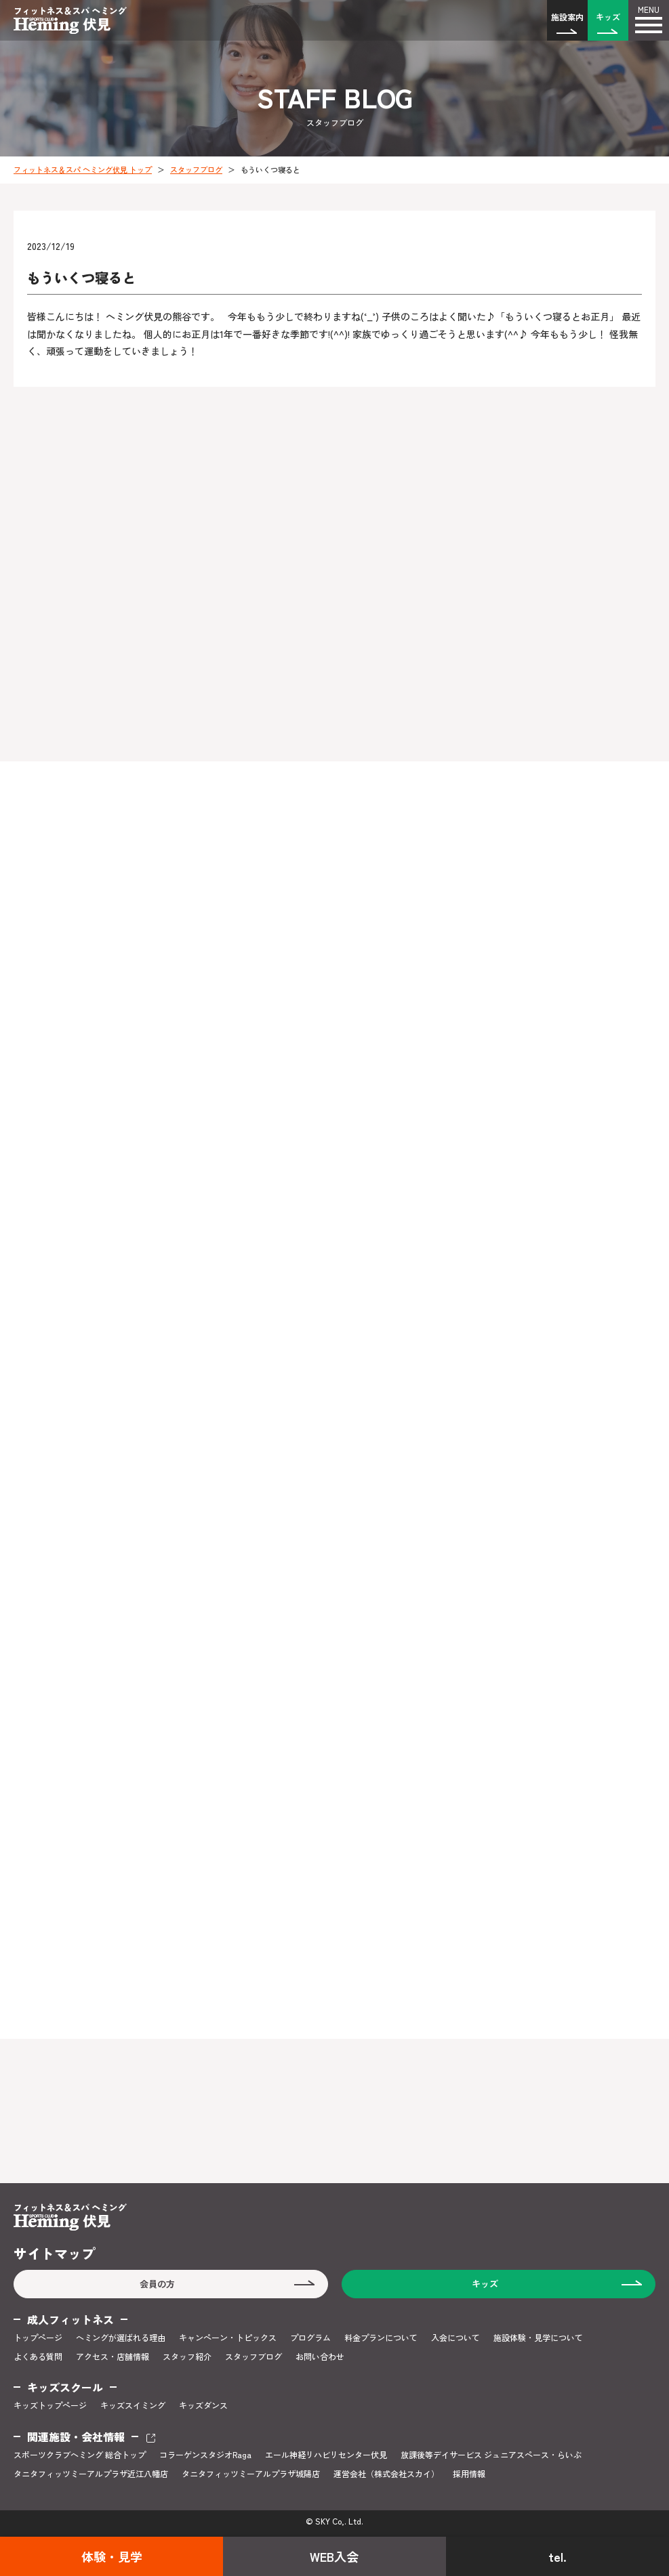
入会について (455, 2337)
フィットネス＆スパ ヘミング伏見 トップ (83, 169)
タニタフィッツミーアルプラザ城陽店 (251, 2473)
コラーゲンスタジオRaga (205, 2454)
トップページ (38, 2337)
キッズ (608, 16)
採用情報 (469, 2473)
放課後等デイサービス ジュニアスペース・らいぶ (491, 2454)
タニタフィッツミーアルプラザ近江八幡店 (91, 2473)
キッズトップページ (50, 2405)
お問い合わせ (320, 2356)
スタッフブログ (196, 169)
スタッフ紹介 (187, 2356)
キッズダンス (203, 2405)
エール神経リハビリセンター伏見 (326, 2454)
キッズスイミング (132, 2405)
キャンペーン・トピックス (228, 2337)
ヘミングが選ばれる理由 (120, 2337)
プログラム (310, 2337)
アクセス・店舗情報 (112, 2356)
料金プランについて (381, 2337)
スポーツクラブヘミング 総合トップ (80, 2454)
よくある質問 (38, 2356)
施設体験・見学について (538, 2337)
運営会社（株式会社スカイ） (386, 2473)
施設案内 (567, 16)
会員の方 (157, 2283)
